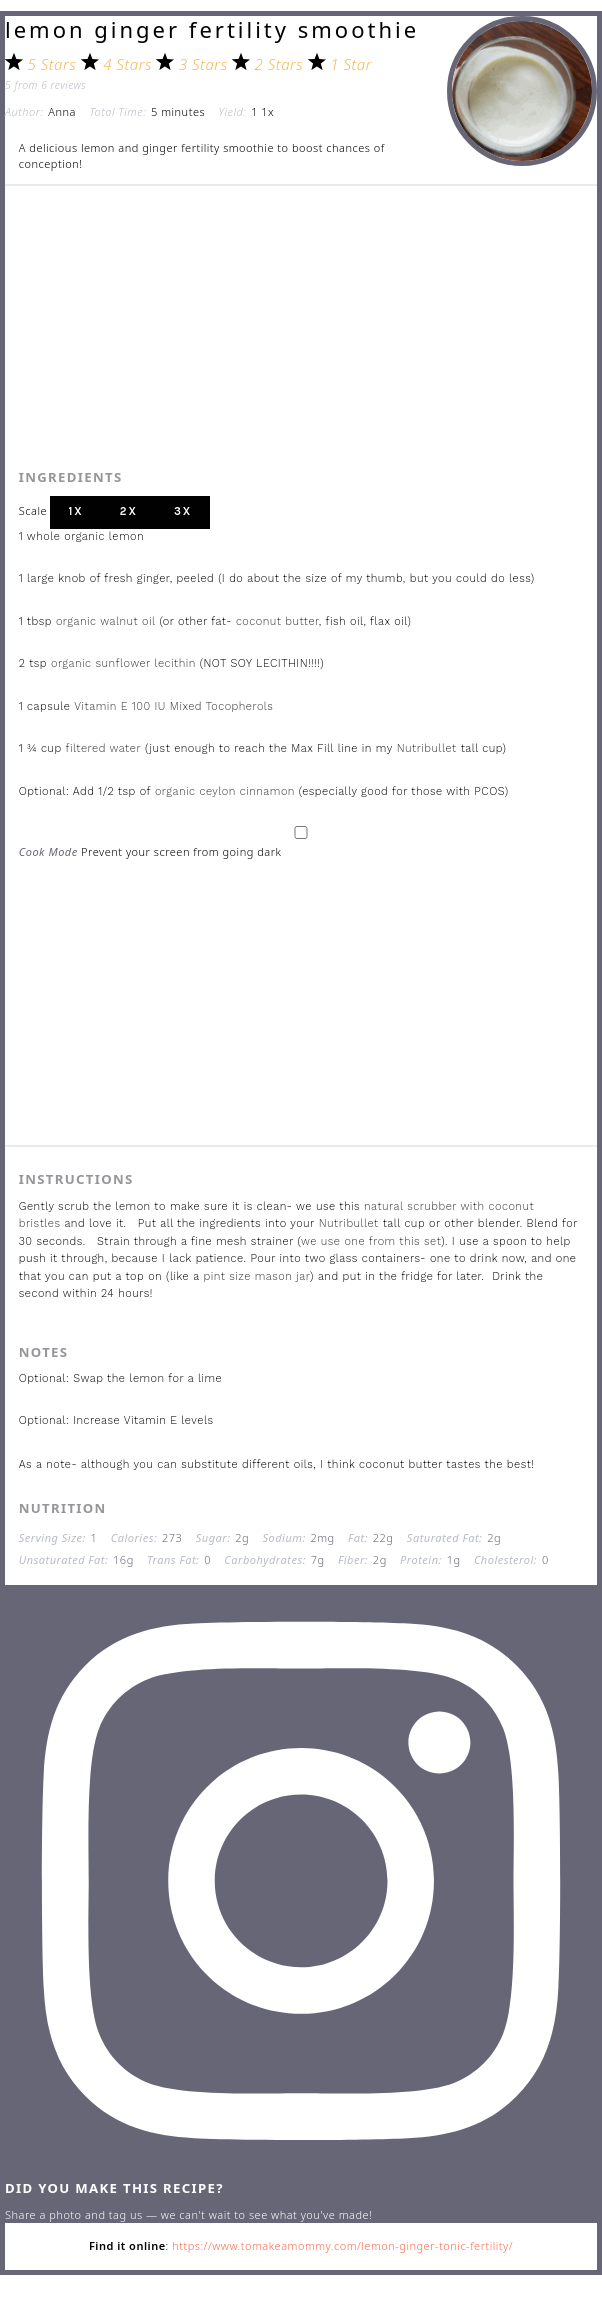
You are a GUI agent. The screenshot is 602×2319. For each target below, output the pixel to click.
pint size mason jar (257, 1276)
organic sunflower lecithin (123, 663)
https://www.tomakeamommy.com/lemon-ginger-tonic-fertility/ (342, 2245)
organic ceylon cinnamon (225, 791)
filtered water (104, 748)
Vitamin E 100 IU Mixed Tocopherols (173, 706)
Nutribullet (427, 748)
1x (75, 511)
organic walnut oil (108, 621)
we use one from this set (371, 1241)
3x (183, 511)
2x (129, 511)
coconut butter (277, 621)
